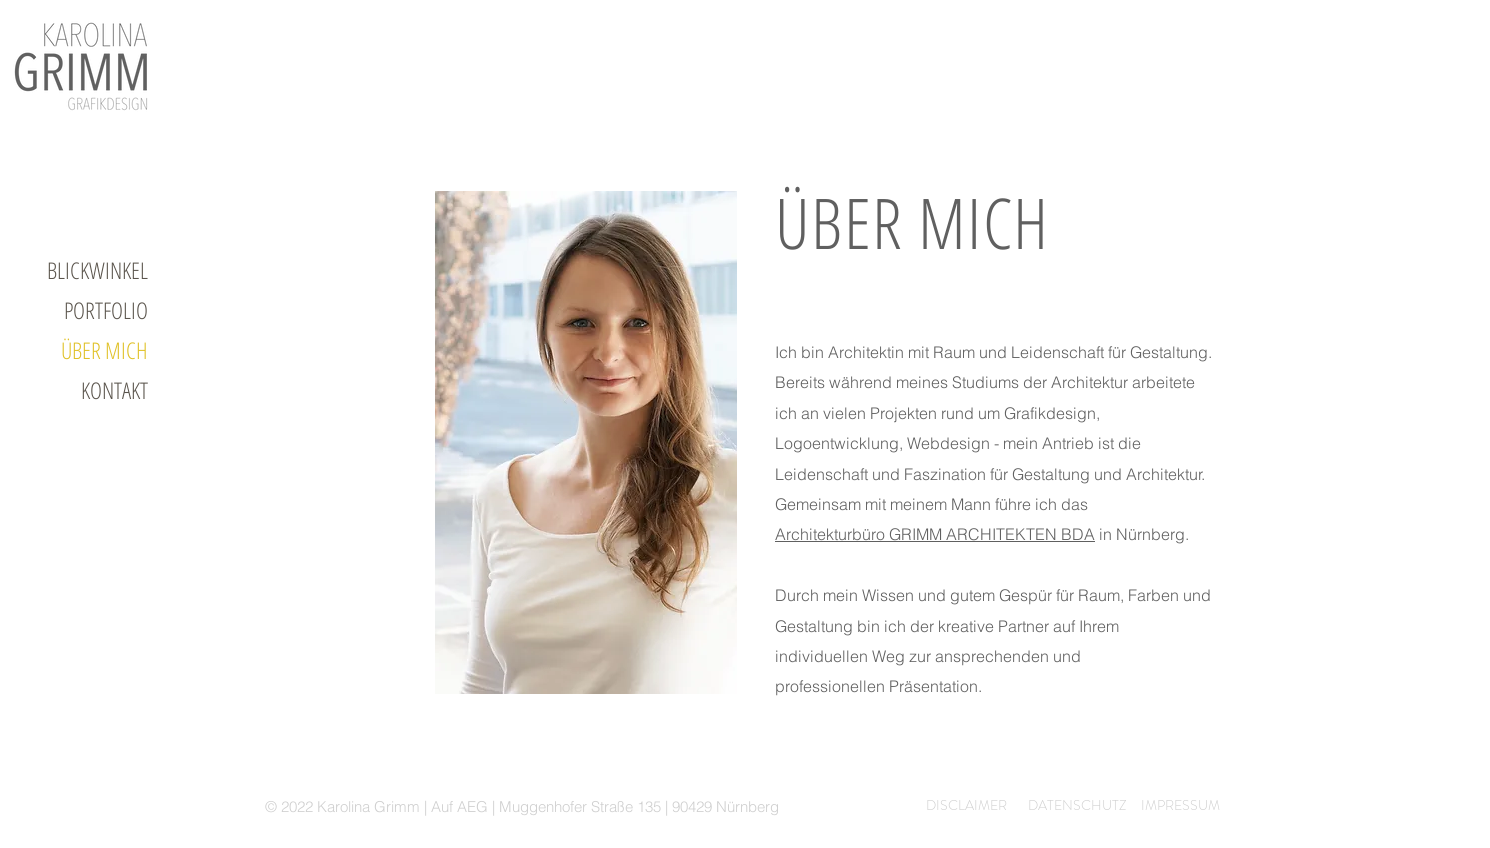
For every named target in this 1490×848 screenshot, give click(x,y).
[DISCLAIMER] (954, 806)
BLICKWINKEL (97, 270)
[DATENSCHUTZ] (1065, 806)
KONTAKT (114, 390)
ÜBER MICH (104, 350)
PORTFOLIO (106, 310)
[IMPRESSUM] (1172, 806)
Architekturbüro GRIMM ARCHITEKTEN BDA (935, 534)
